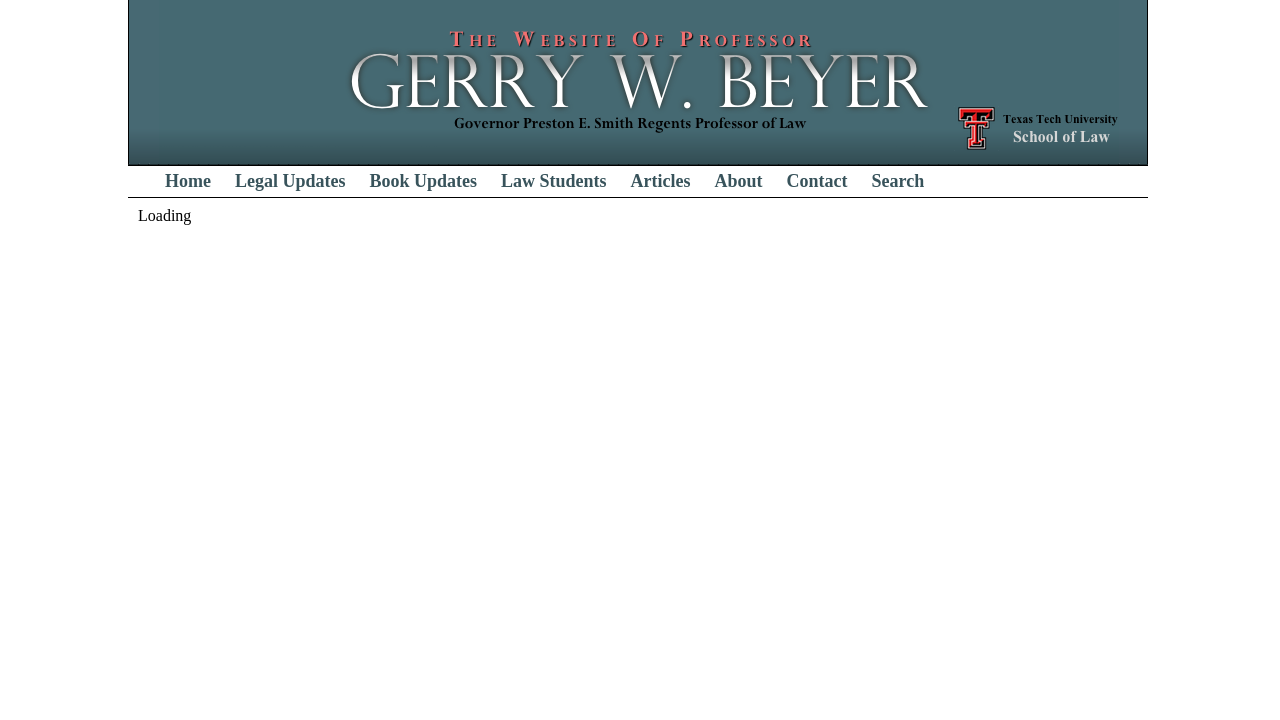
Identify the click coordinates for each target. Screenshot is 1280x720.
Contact (817, 181)
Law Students (554, 181)
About (739, 181)
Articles (661, 181)
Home (188, 181)
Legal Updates (290, 181)
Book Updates (424, 181)
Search (898, 181)
